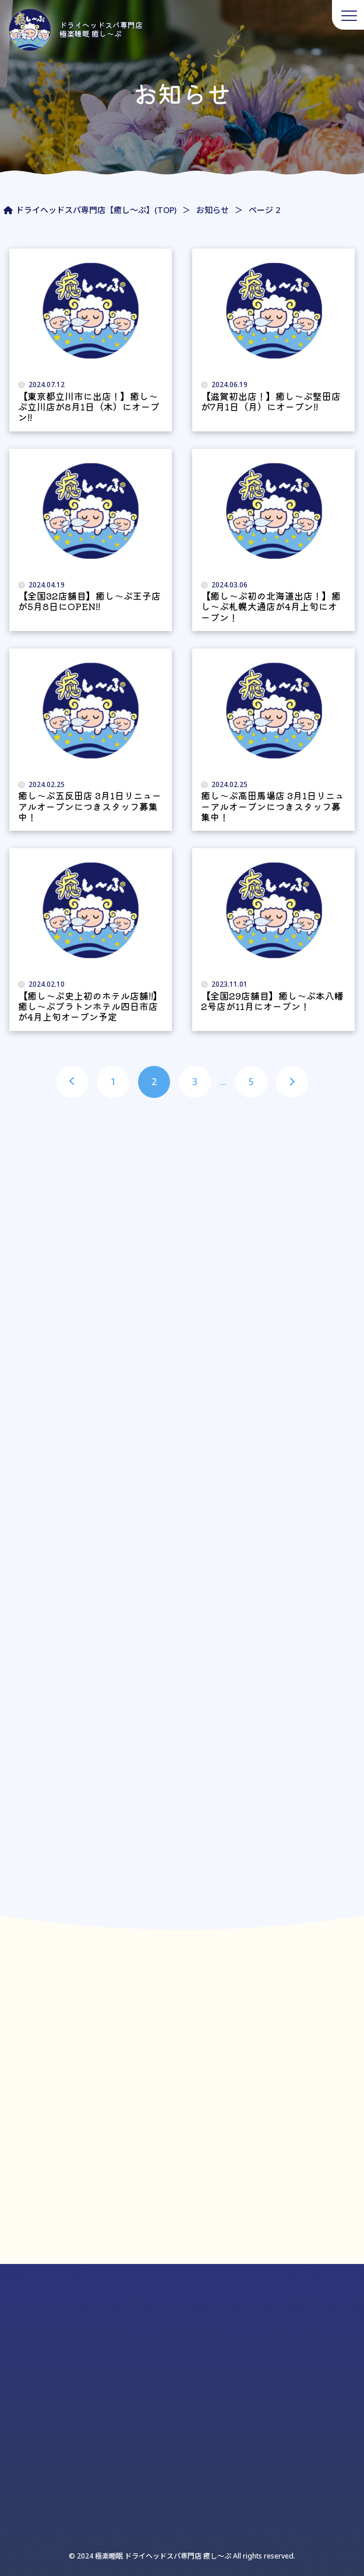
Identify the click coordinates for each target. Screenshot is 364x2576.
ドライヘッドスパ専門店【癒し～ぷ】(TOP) (96, 209)
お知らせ (212, 209)
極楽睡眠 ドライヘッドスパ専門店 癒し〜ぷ (162, 2556)
